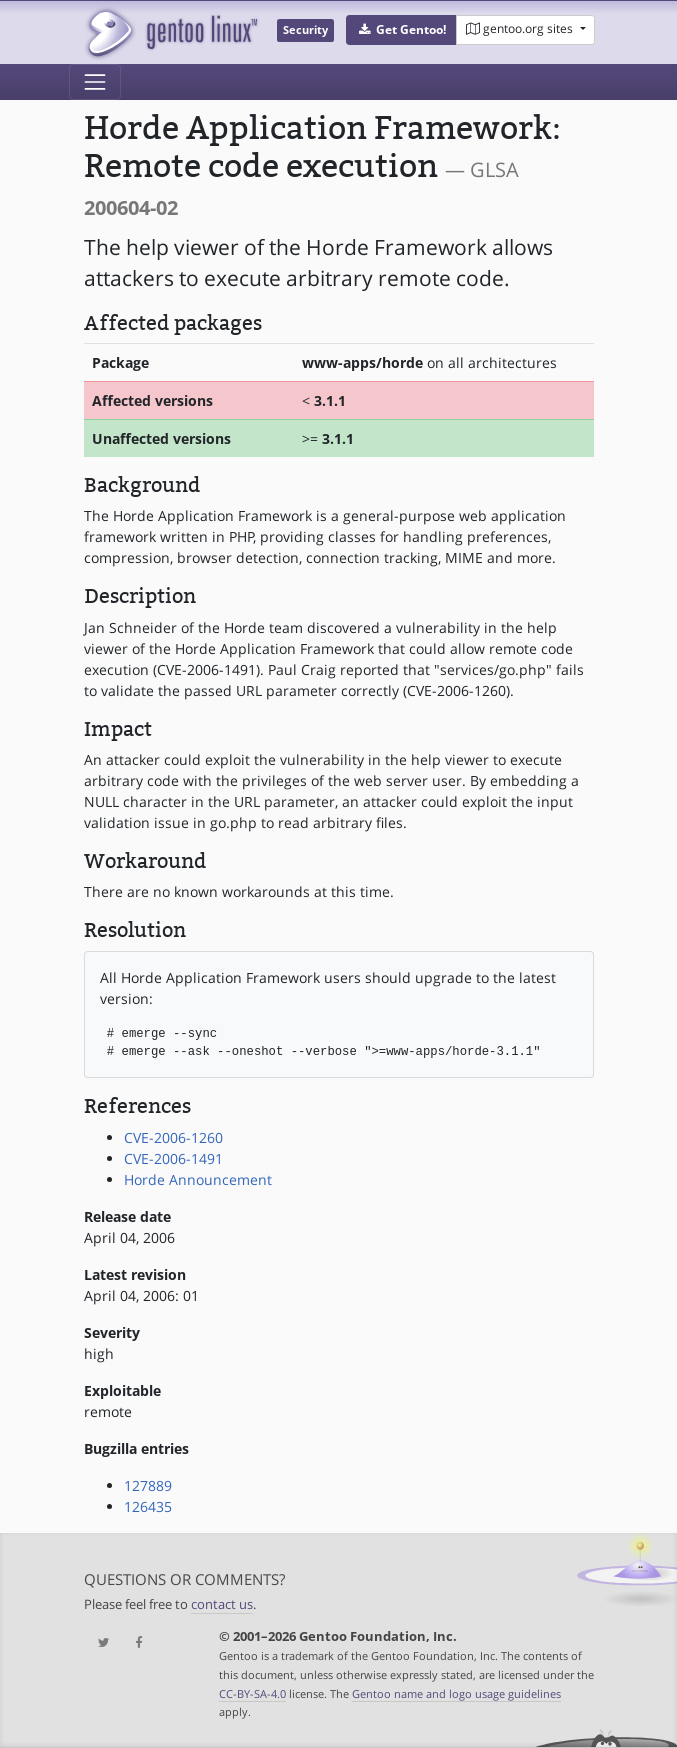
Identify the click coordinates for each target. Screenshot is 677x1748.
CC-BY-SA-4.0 (252, 1693)
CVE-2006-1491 (173, 1158)
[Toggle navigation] (95, 82)
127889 (148, 1485)
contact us (222, 1604)
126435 (148, 1506)
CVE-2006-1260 (173, 1137)
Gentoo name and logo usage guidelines (456, 1693)
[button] (401, 30)
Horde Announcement (198, 1179)
